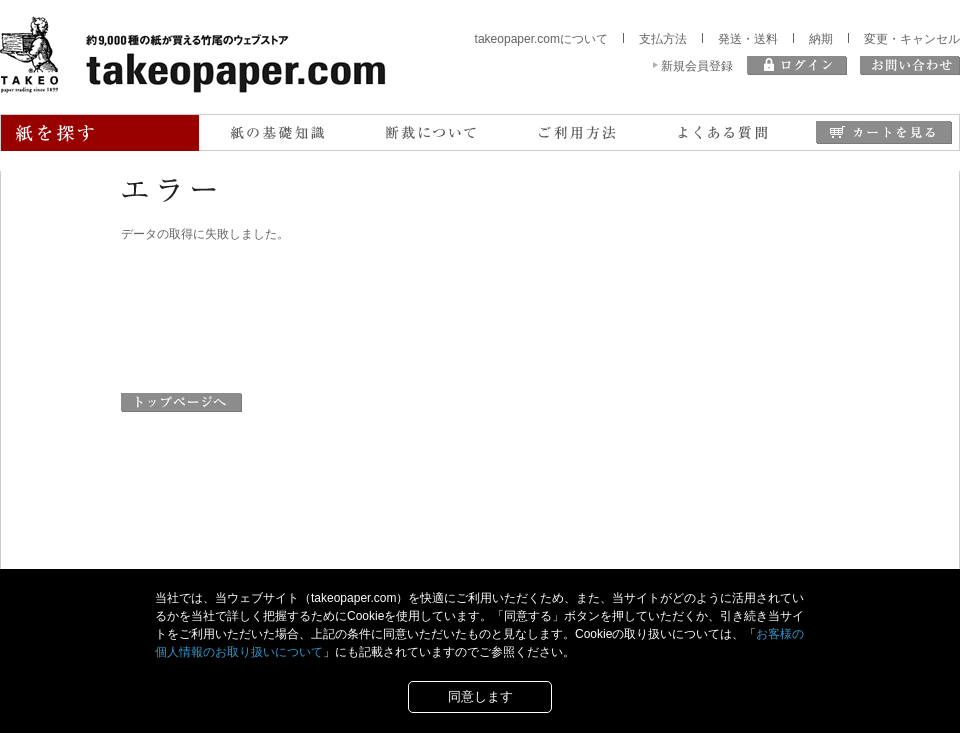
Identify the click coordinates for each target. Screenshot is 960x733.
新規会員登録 (697, 66)
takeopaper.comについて (541, 39)
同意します (480, 696)
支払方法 (663, 39)
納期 (821, 39)
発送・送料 (748, 39)
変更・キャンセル (912, 39)
